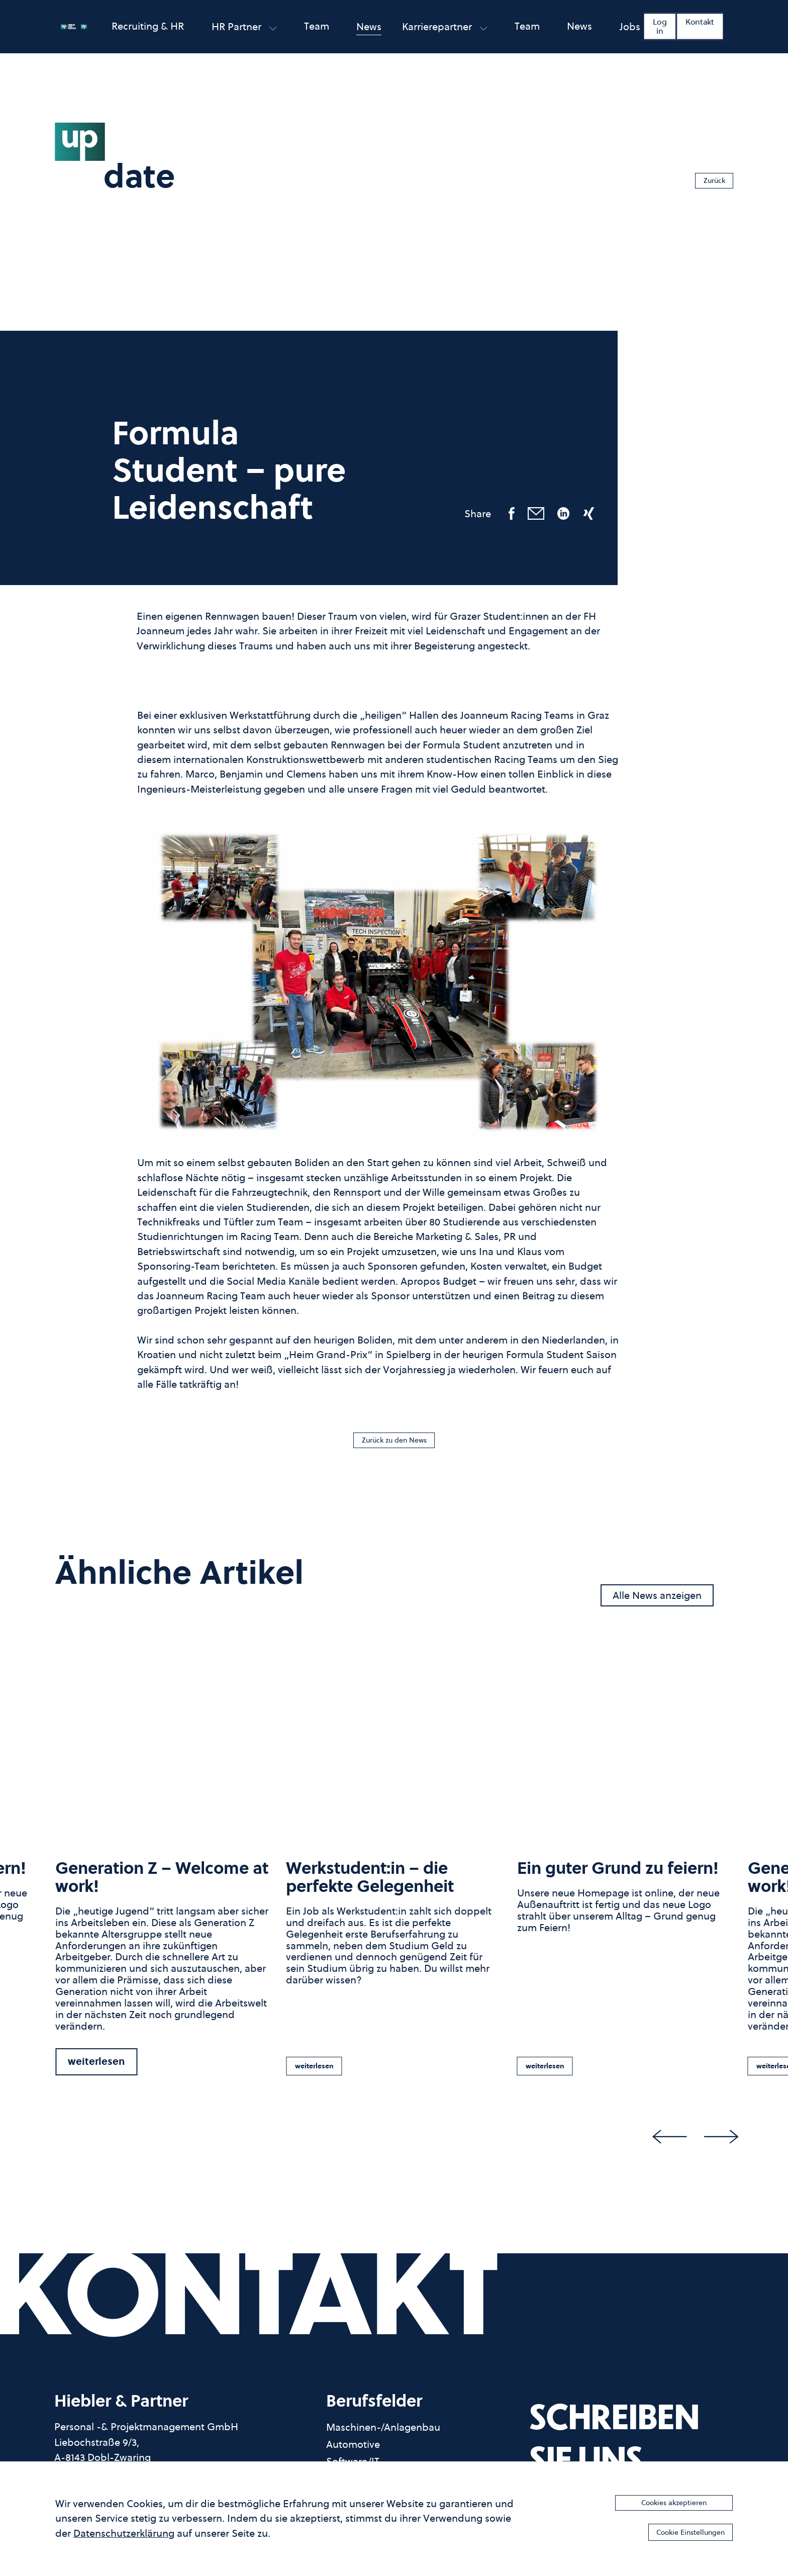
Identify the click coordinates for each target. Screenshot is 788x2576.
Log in (659, 34)
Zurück (705, 176)
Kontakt (699, 29)
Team (316, 33)
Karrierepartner (444, 34)
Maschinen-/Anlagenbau (383, 2434)
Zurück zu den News (394, 1443)
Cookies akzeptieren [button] (674, 2499)
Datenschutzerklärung (123, 2530)
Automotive (353, 2451)
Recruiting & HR (148, 33)
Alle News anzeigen (657, 1602)
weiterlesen (96, 2068)
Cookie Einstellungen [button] (672, 2531)
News (368, 34)
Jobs (630, 34)
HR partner (244, 34)
